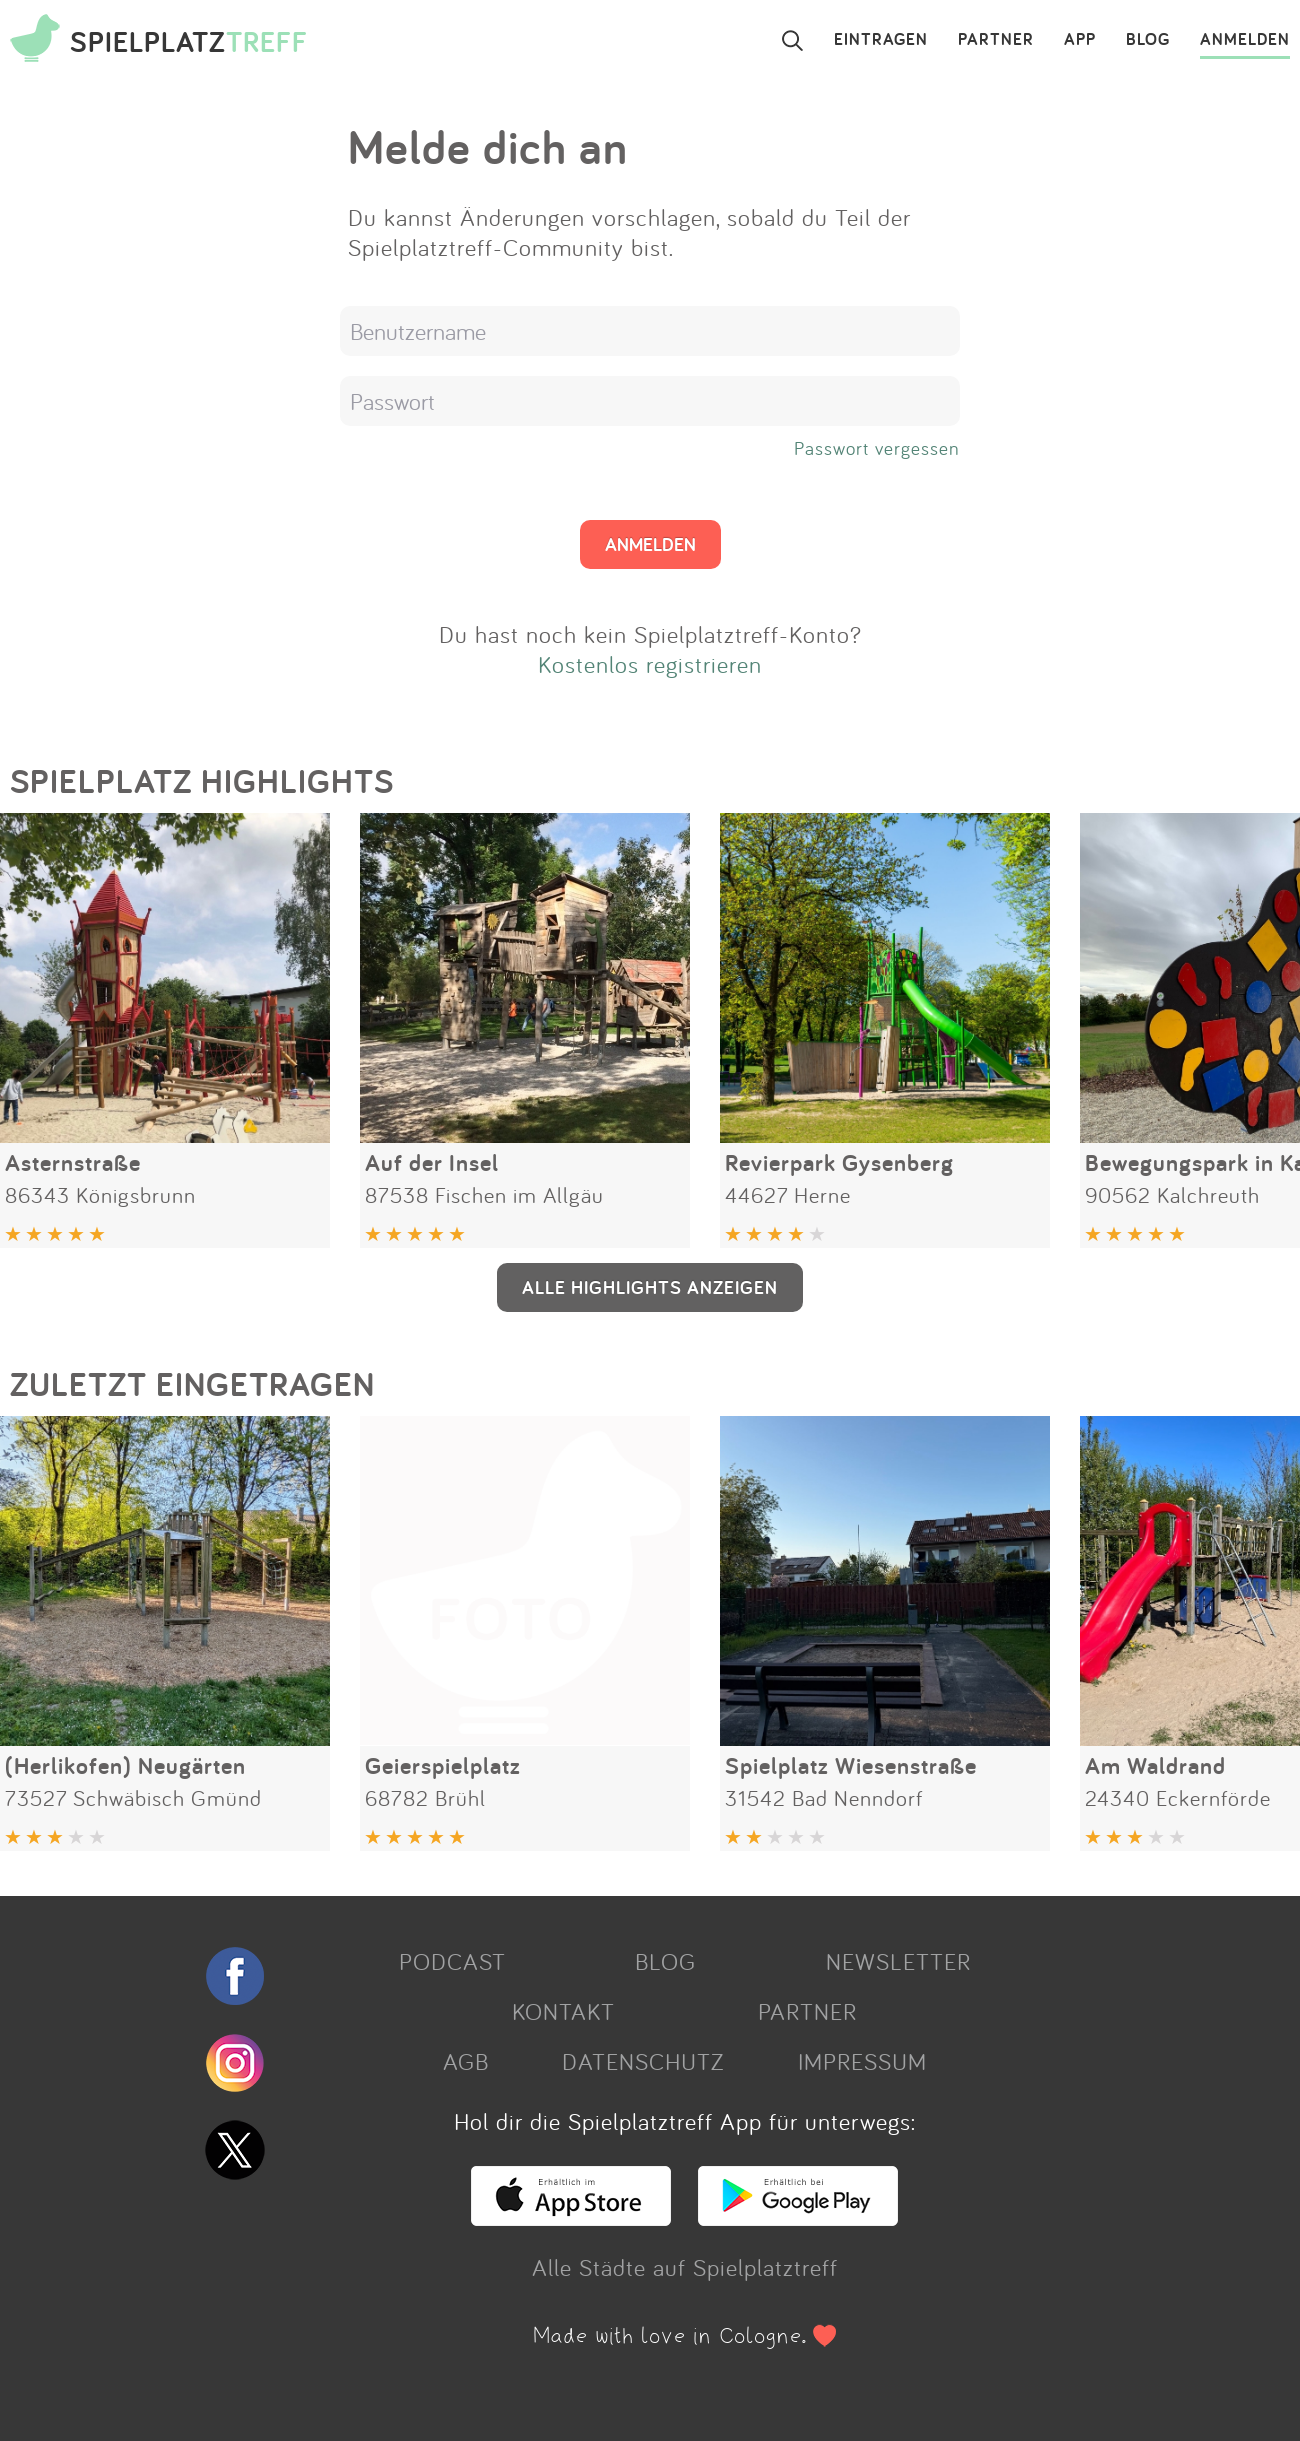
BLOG (1148, 40)
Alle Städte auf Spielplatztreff (685, 2267)
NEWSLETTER (898, 1961)
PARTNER (996, 40)
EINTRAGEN (881, 40)
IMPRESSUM (862, 2061)
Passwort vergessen (877, 448)
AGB (466, 2061)
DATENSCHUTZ (643, 2061)
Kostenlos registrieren (650, 664)
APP (1080, 40)
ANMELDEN (1245, 40)
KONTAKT (563, 2011)
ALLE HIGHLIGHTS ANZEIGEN (650, 1287)
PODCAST (452, 1961)
